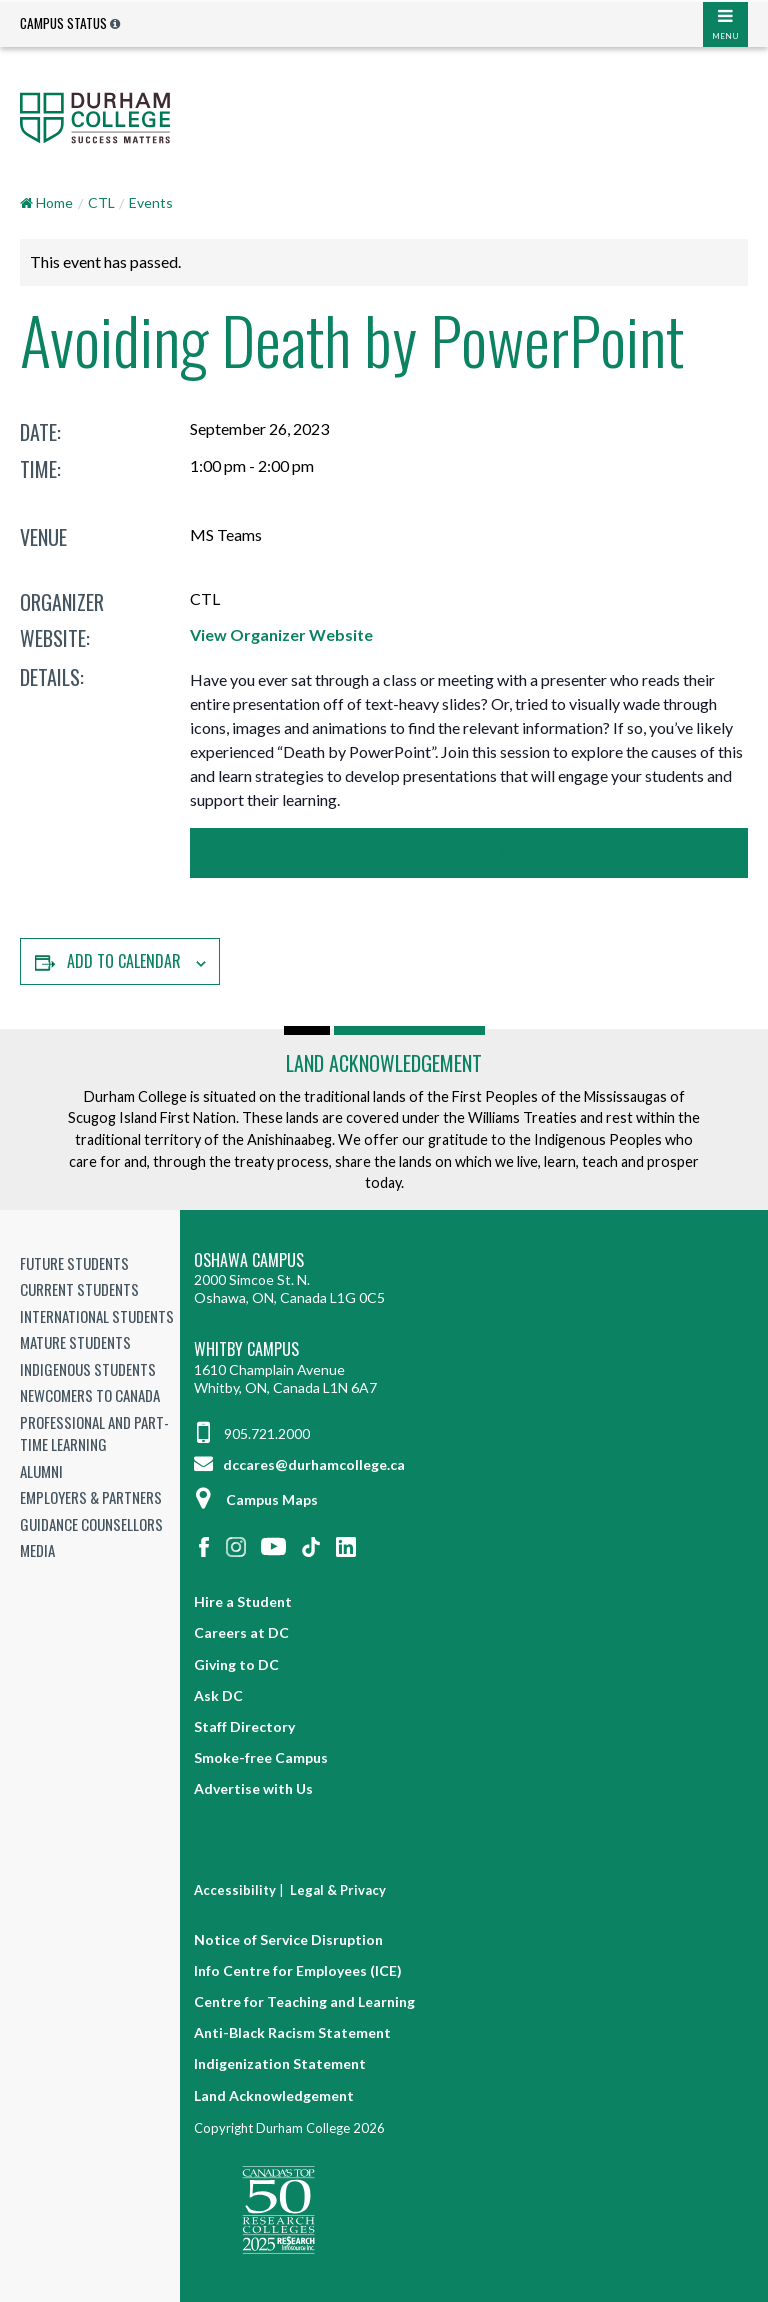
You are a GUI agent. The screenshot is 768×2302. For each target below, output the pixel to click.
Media (37, 1550)
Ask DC (218, 1695)
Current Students (79, 1289)
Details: (52, 677)
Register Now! (469, 852)
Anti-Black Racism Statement (292, 2032)
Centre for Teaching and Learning (304, 2001)
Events (151, 202)
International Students (97, 1316)
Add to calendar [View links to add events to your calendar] (124, 961)
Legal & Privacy (338, 1890)
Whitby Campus (246, 1349)
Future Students (74, 1263)
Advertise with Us (253, 1788)
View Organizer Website (281, 634)
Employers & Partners (91, 1497)
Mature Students (75, 1342)
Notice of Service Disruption (288, 1939)
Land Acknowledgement (384, 1063)
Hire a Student (243, 1601)
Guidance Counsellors (91, 1524)
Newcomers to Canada (90, 1395)
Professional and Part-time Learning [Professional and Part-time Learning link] (94, 1433)
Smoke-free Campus (261, 1757)
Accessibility (235, 1890)
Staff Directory (244, 1726)
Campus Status (63, 23)
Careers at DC (241, 1632)
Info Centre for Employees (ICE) (298, 1970)
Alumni (41, 1471)
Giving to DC (236, 1664)
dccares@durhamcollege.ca (299, 1464)
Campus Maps (256, 1499)
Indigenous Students (88, 1369)
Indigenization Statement (280, 2063)
